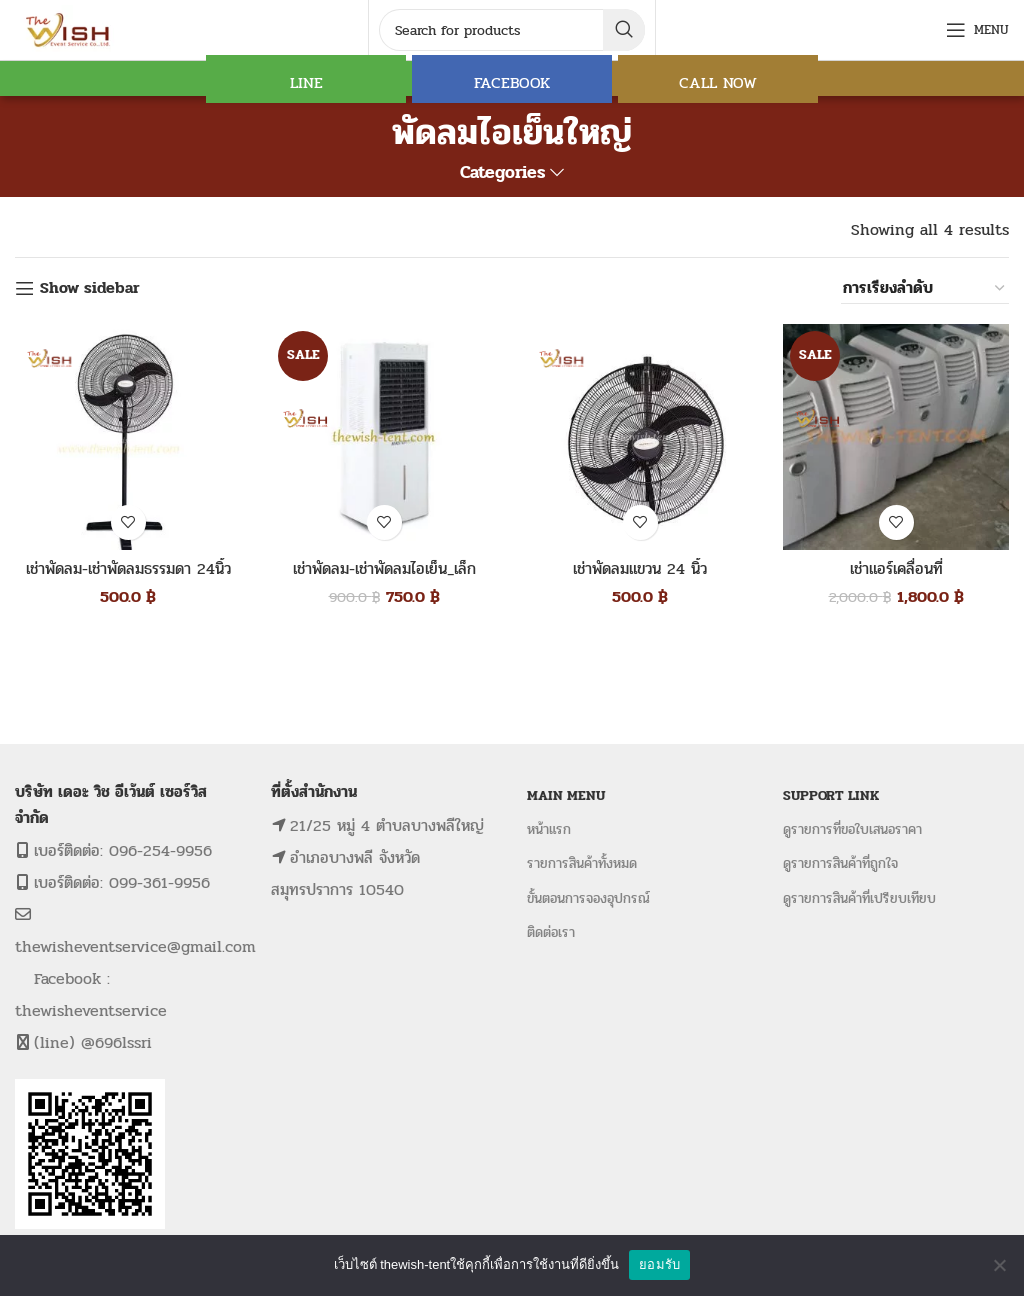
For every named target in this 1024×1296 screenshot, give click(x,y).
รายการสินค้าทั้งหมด (582, 863)
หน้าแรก (549, 829)
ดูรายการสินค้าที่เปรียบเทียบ (859, 898)
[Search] (512, 30)
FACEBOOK (512, 82)
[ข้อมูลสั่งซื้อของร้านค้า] (925, 288)
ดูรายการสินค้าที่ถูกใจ (840, 863)
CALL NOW (718, 82)
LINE (306, 82)
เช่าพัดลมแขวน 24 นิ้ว (640, 568)
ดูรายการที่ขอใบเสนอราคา (852, 829)
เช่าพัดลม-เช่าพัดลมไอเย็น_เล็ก (384, 568)
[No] (999, 1265)
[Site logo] (69, 28)
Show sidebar (90, 288)
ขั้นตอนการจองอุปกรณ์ (588, 898)
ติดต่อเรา (551, 932)
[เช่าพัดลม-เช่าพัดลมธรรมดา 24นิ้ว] (128, 437)
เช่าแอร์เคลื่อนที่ (896, 568)
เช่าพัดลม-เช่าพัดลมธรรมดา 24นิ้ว (128, 568)
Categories (502, 173)
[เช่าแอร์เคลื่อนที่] (896, 437)
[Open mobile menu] (977, 30)
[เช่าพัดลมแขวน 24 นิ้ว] (640, 437)
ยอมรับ (659, 1264)
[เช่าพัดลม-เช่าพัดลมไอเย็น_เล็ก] (384, 437)
